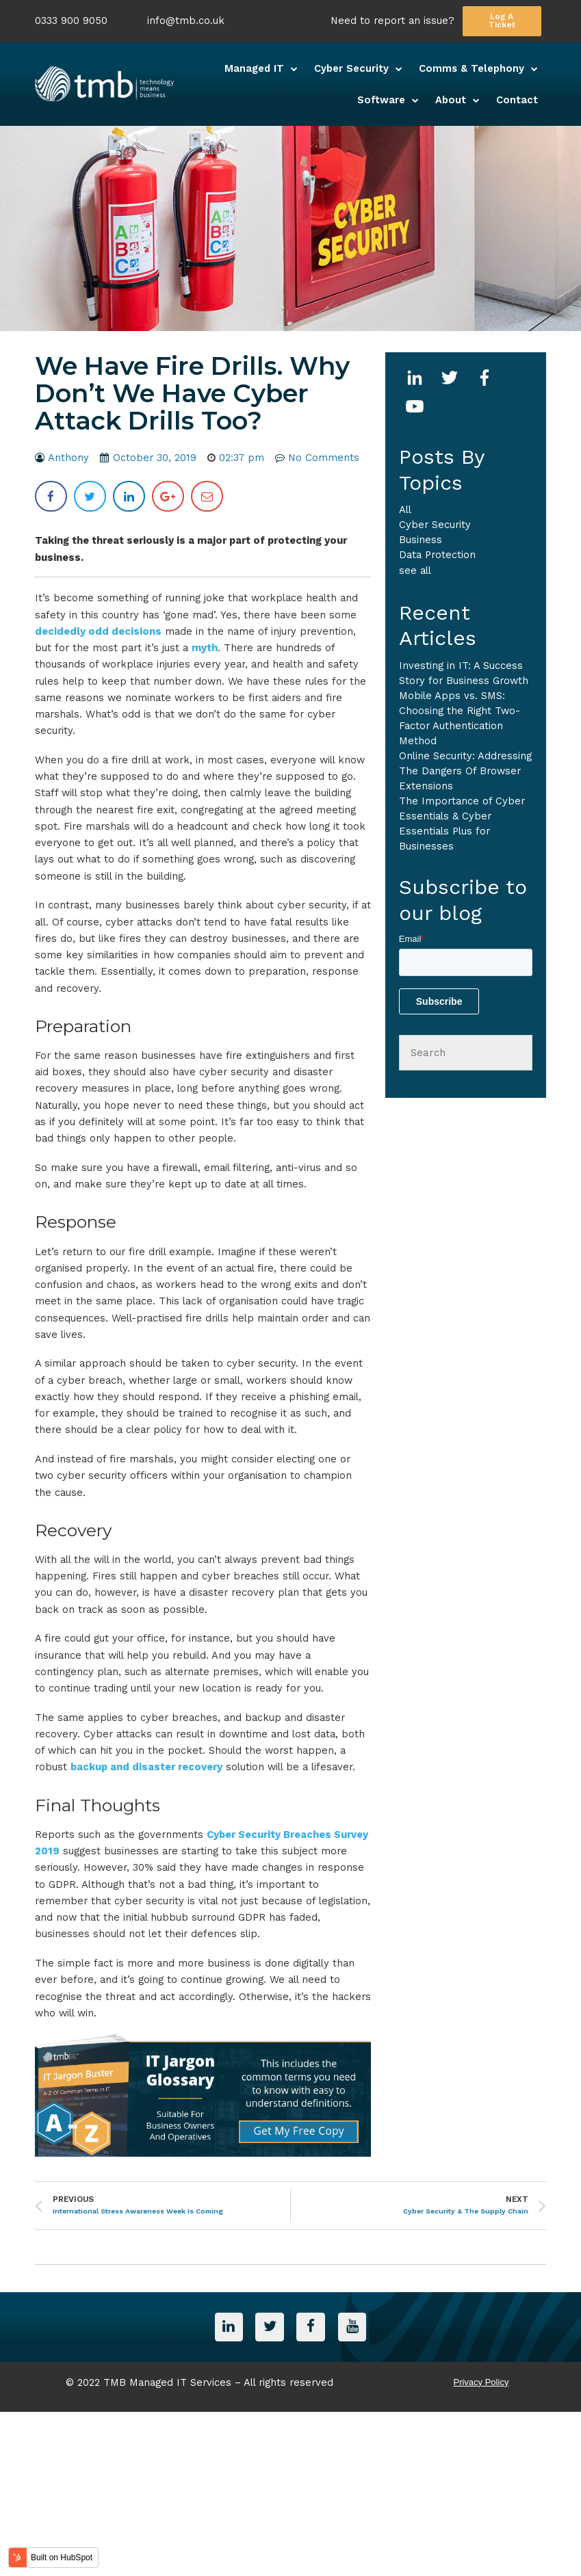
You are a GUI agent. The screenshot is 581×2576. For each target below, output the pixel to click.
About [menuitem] (450, 100)
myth (205, 648)
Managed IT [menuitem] (254, 68)
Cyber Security (435, 524)
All (405, 509)
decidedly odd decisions (98, 631)
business (420, 540)
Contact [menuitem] (517, 100)
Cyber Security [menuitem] (351, 68)
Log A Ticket (502, 20)
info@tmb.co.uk (185, 21)
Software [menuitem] (381, 100)
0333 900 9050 (71, 21)
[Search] (466, 1053)
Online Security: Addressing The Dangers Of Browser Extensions (465, 771)
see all (415, 570)
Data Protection (437, 555)
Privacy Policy (480, 2381)
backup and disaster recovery (146, 1767)
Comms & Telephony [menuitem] (471, 68)
